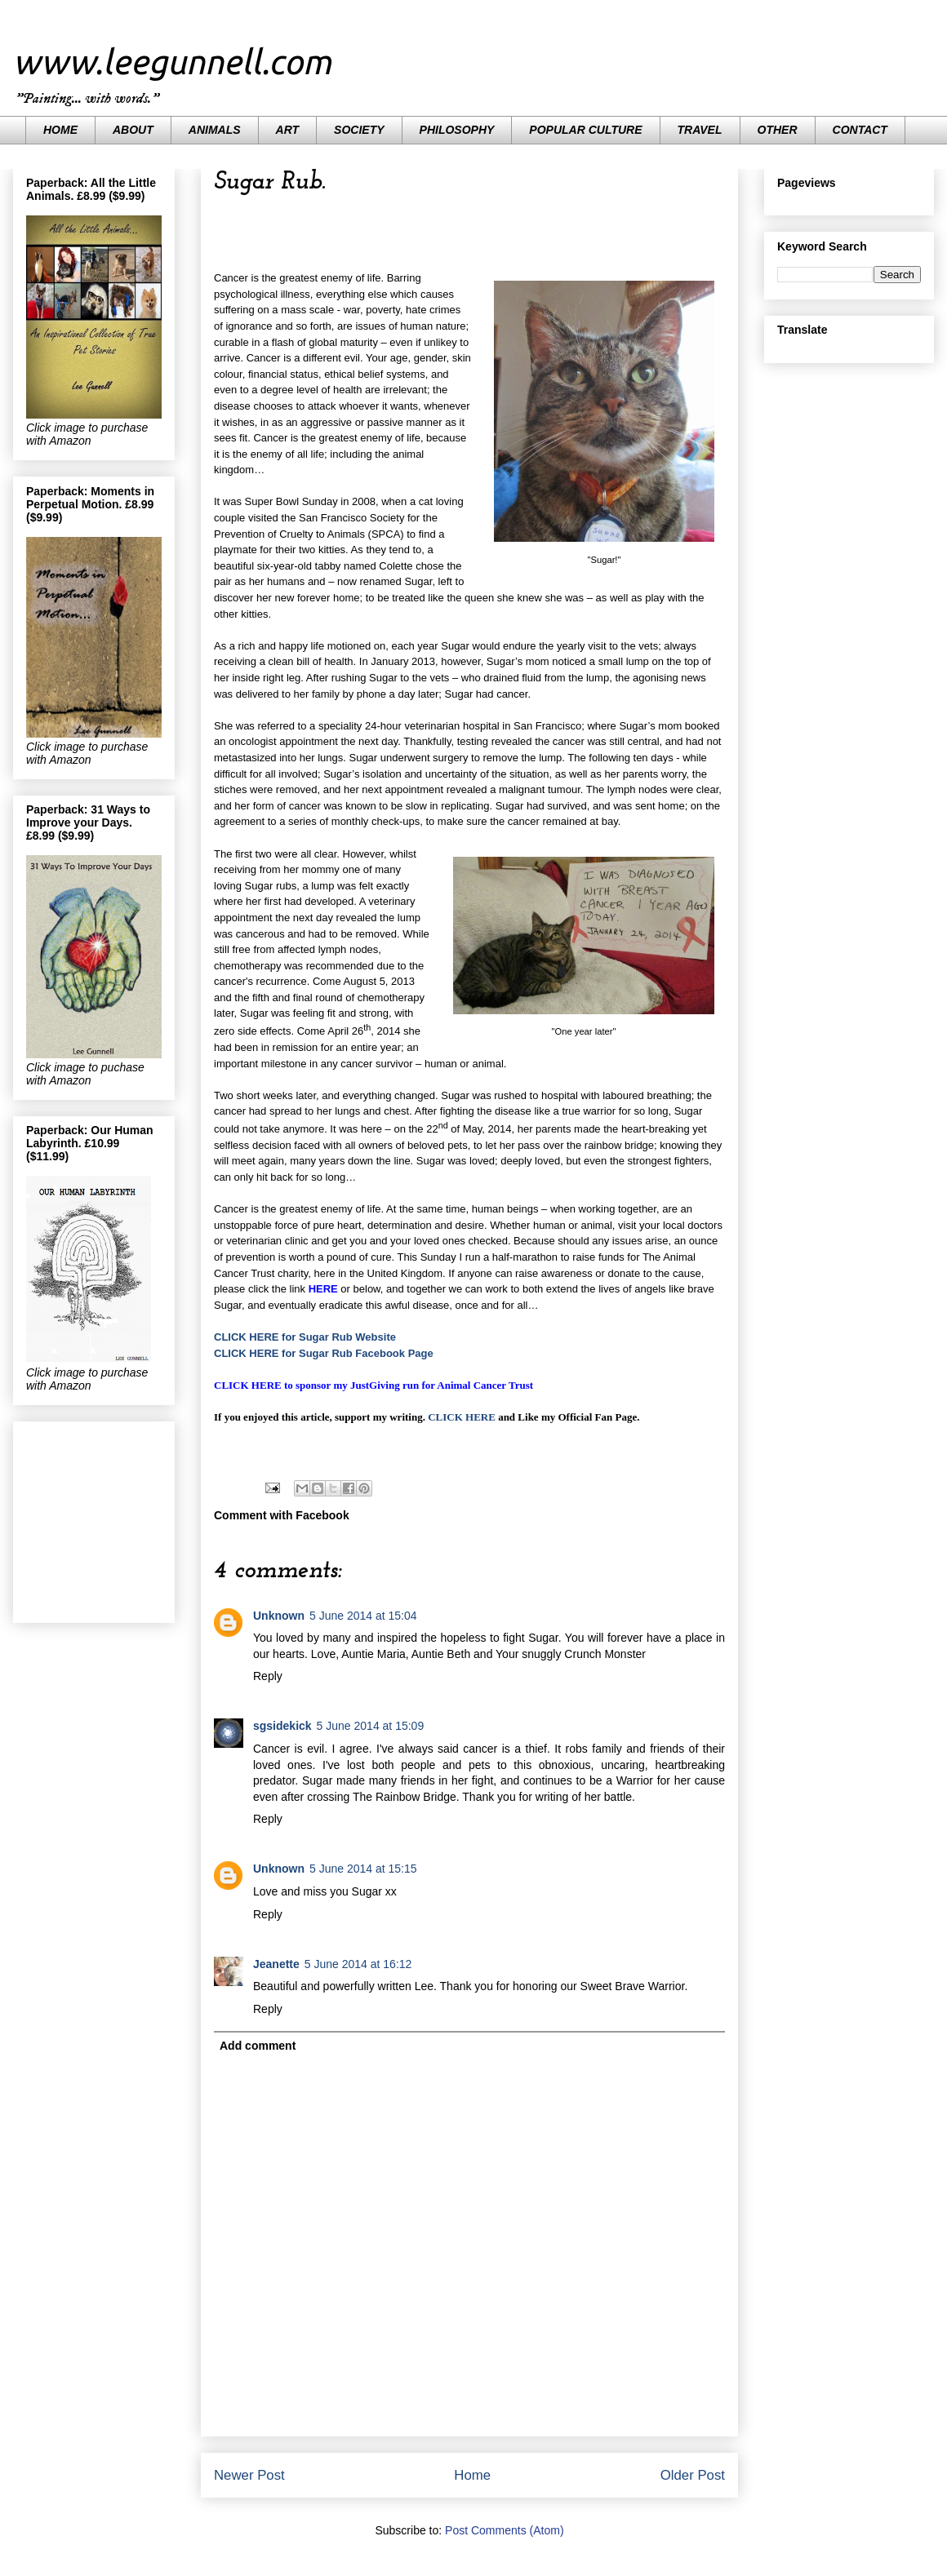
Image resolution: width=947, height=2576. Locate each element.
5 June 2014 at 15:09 (371, 1725)
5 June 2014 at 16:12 (358, 1964)
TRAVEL (700, 129)
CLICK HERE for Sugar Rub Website (305, 1337)
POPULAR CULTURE (585, 129)
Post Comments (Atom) (504, 2530)
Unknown (279, 1615)
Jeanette (276, 1964)
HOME (60, 129)
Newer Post (249, 2475)
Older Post (692, 2475)
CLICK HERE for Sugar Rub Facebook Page (323, 1353)
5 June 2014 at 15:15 (363, 1868)
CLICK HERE (462, 1417)
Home (472, 2475)
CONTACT (860, 129)
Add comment (258, 2045)
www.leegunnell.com (172, 61)
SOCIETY (359, 129)
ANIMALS (215, 129)
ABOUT (133, 129)
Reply (267, 1676)
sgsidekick (282, 1725)
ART (288, 129)
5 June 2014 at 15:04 (363, 1615)
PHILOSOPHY (457, 129)
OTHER (778, 129)
